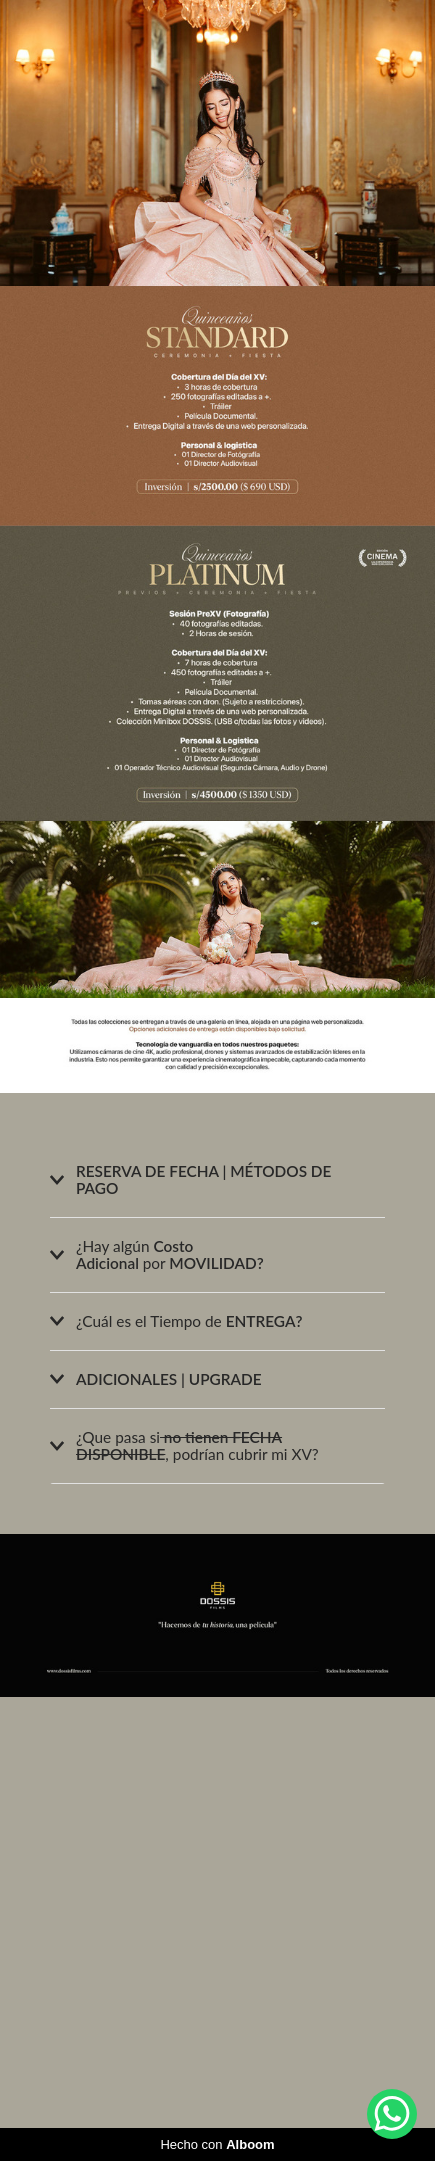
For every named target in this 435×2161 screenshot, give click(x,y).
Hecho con (217, 2144)
